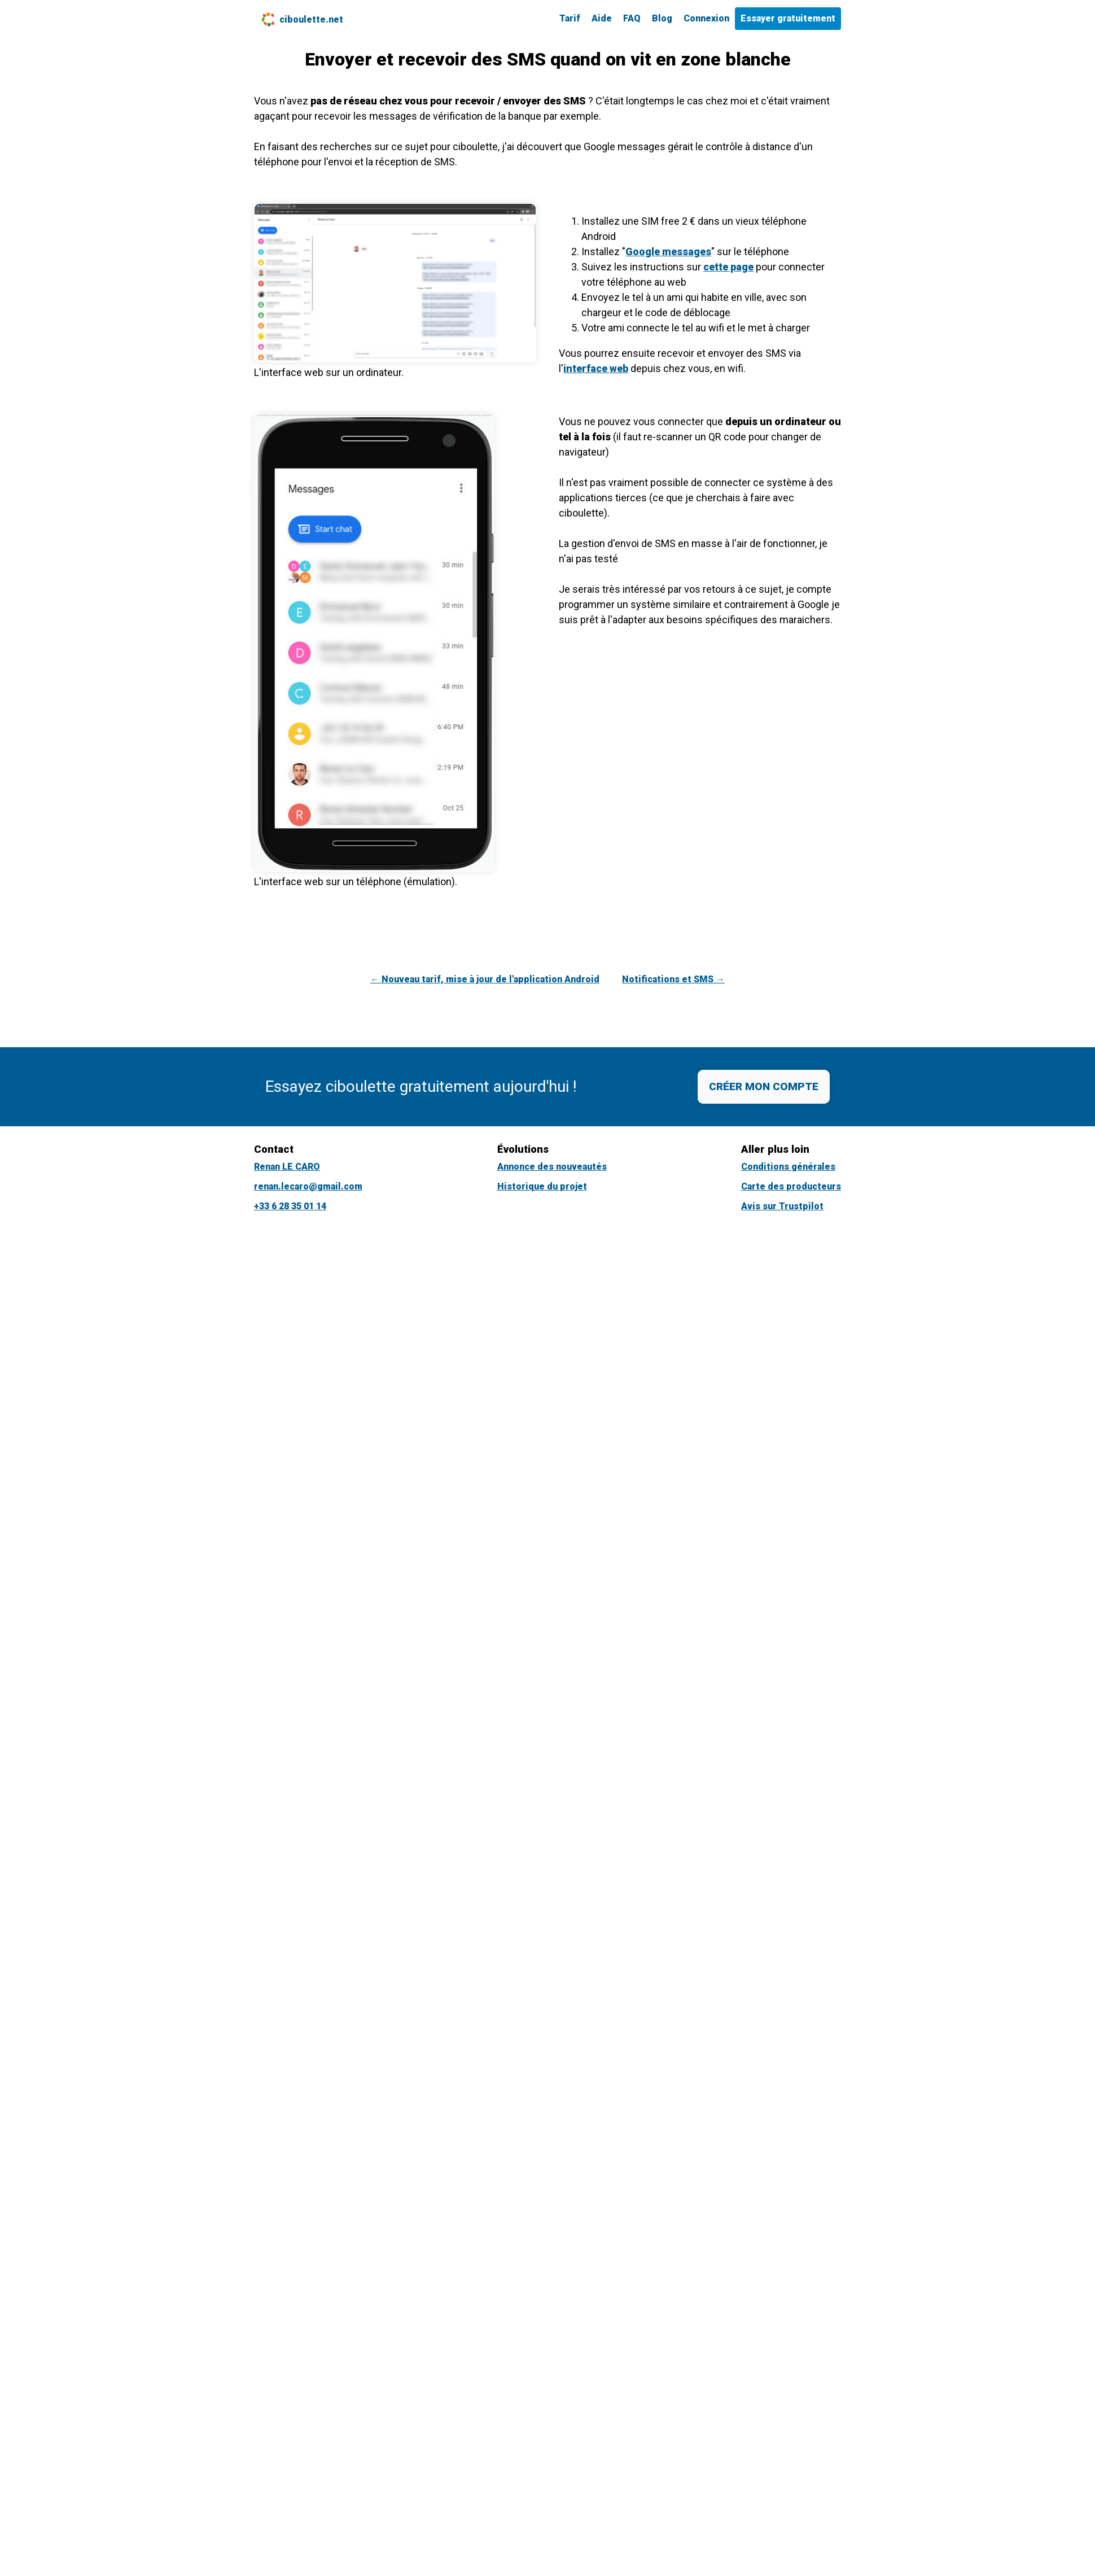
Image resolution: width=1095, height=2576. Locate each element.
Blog (662, 18)
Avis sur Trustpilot (782, 1206)
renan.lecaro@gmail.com (308, 1186)
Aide (602, 18)
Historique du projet (542, 1186)
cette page (728, 267)
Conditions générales (788, 1166)
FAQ (632, 18)
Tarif (569, 18)
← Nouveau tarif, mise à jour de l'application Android (484, 979)
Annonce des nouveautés (552, 1166)
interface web (595, 368)
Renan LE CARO (287, 1166)
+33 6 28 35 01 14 (290, 1206)
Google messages (668, 251)
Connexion (706, 18)
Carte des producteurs (791, 1186)
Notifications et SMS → (673, 979)
